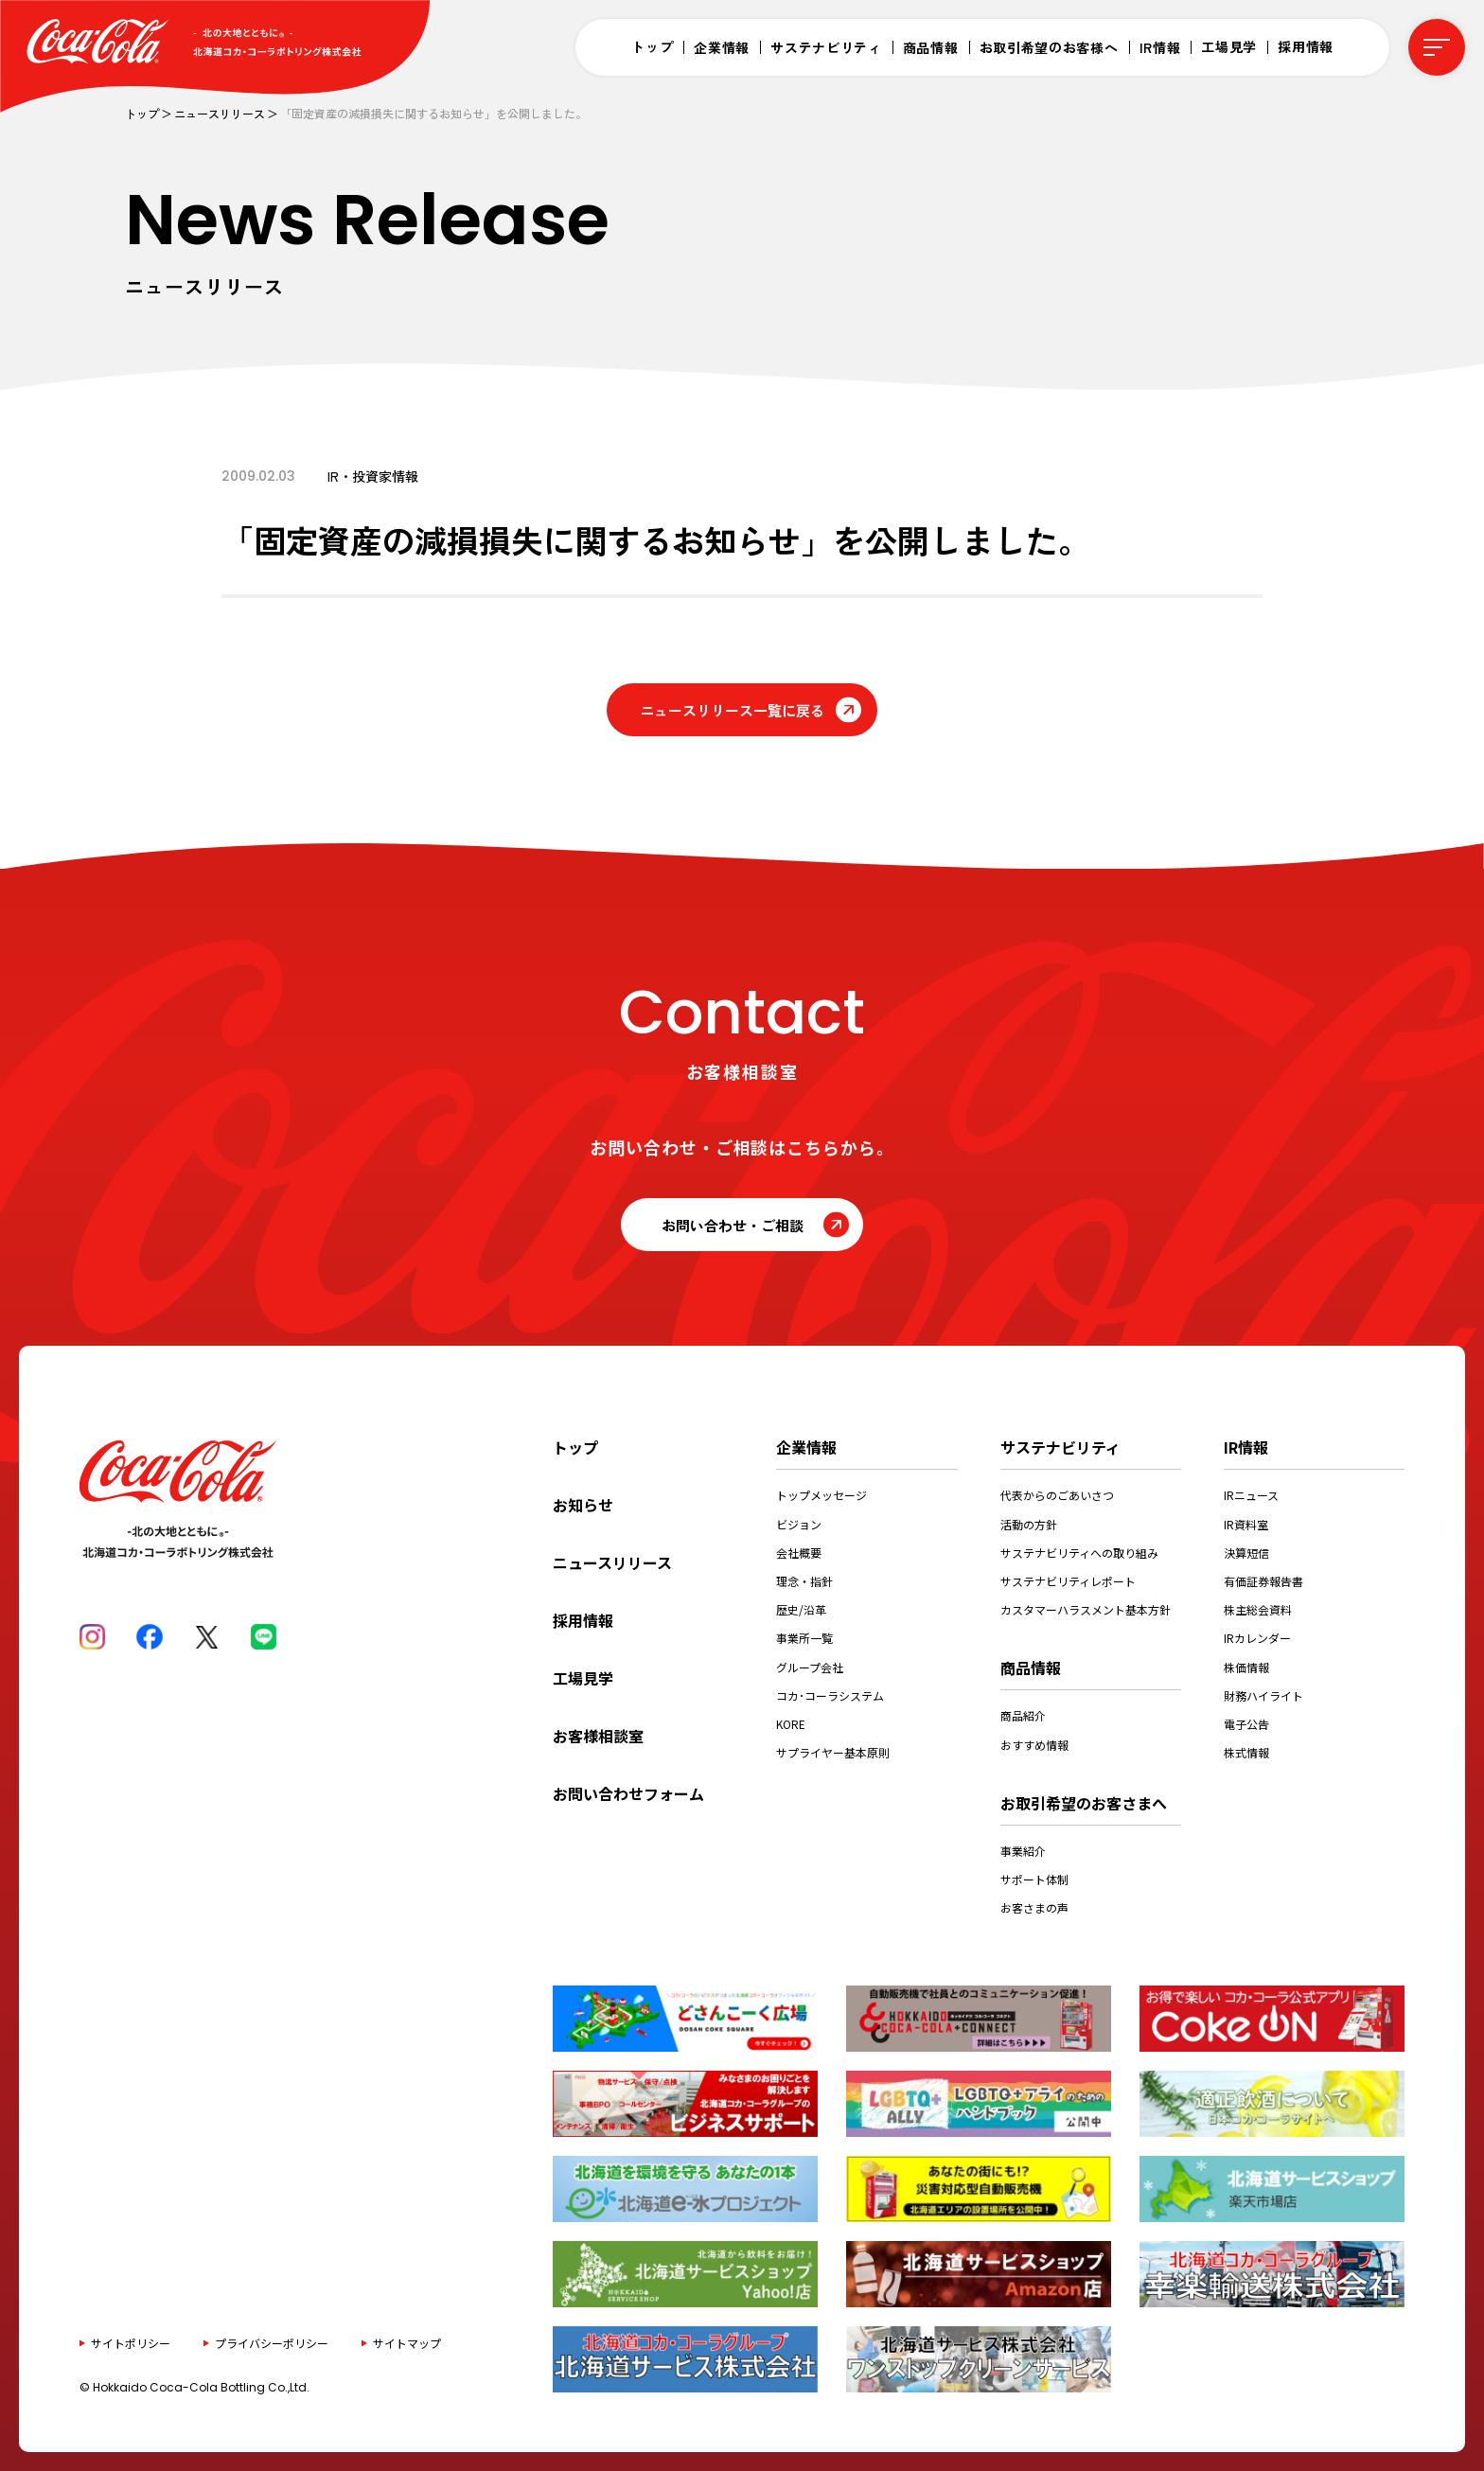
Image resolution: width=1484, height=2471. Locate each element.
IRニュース (1251, 1495)
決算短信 (1246, 1552)
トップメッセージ (821, 1495)
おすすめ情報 (1034, 1745)
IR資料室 (1246, 1524)
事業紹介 (1023, 1851)
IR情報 (1160, 47)
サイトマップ (407, 2343)
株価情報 (1246, 1667)
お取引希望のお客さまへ (1083, 1802)
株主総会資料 (1258, 1609)
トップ (652, 46)
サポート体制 (1034, 1879)
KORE (790, 1724)
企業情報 (722, 47)
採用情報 (1306, 46)
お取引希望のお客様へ (1049, 47)
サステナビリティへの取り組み (1079, 1552)
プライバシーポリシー (271, 2343)
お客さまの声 (1034, 1907)
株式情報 (1246, 1752)
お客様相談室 (598, 1735)
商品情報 (931, 47)
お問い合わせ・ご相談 (733, 1225)
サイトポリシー (130, 2343)
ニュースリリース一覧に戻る (732, 710)
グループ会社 (809, 1667)
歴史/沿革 (801, 1609)
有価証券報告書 (1263, 1581)
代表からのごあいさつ (1057, 1495)
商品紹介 (1023, 1715)
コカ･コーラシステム (830, 1695)
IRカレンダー (1257, 1638)
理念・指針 (804, 1581)
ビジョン (799, 1524)
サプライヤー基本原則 (833, 1752)
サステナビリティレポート (1068, 1581)
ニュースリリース (219, 113)
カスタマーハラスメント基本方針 (1085, 1609)
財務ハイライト (1263, 1695)
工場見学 (1229, 46)
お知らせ (583, 1504)
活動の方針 (1028, 1524)
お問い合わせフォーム (628, 1793)
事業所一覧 (804, 1638)
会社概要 (799, 1552)
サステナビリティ (826, 47)
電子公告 (1246, 1724)
